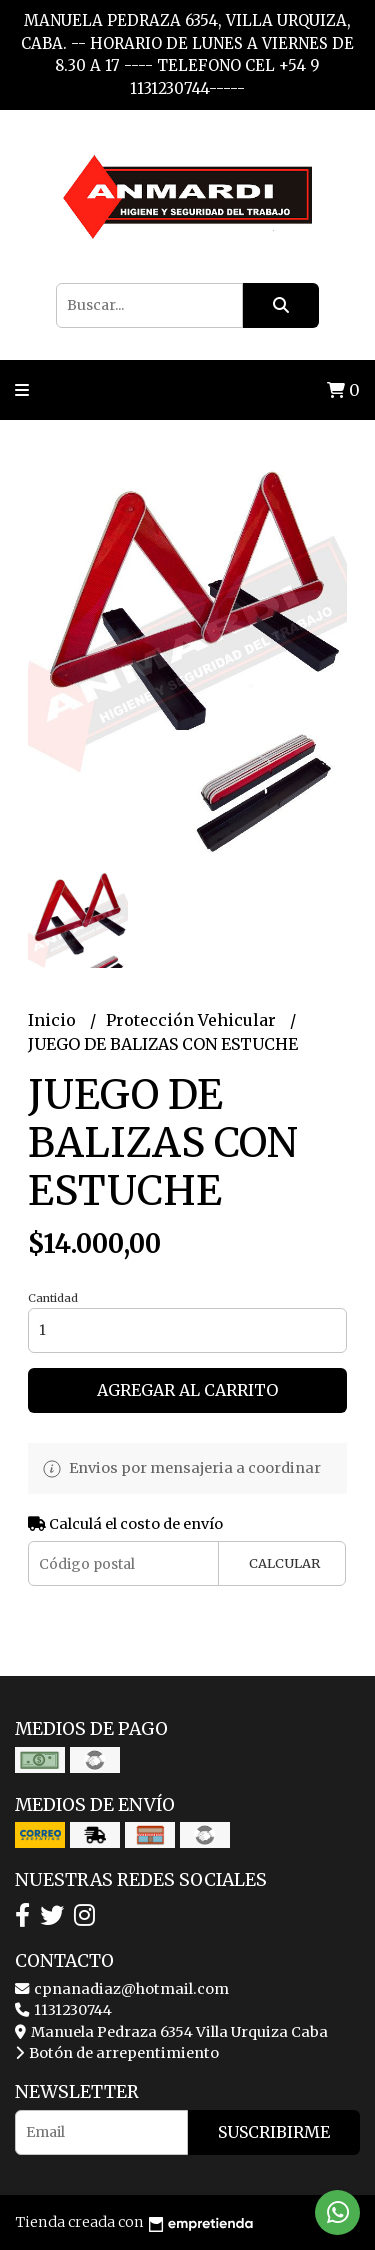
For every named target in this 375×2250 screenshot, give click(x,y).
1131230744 (63, 2010)
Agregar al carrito (187, 1390)
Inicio (54, 1020)
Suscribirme (274, 2132)
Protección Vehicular (193, 1020)
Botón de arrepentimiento (117, 2053)
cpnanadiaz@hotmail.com (122, 1989)
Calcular (284, 1563)
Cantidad (53, 1298)
